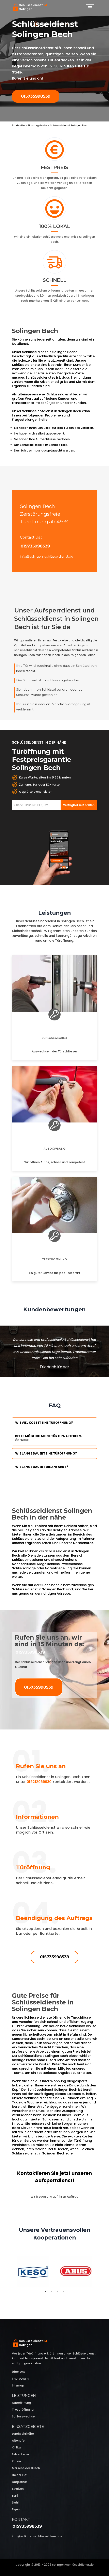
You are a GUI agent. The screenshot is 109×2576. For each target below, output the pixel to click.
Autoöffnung (55, 1149)
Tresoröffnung (54, 1259)
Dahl (15, 2502)
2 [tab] (51, 2291)
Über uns (18, 2372)
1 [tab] (45, 2291)
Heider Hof (20, 2475)
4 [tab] (64, 2291)
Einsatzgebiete (28, 2427)
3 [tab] (58, 2291)
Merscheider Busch (26, 2468)
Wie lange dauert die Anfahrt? (41, 1467)
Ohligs (16, 2447)
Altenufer (19, 2441)
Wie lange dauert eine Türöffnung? (46, 1453)
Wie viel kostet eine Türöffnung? (44, 1423)
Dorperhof (19, 2482)
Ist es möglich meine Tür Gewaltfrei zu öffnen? (48, 1438)
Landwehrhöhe (23, 2434)
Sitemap (18, 2385)
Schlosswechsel (54, 1038)
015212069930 (39, 1781)
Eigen (16, 2509)
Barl (15, 2496)
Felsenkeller (20, 2454)
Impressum (20, 2379)
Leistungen (24, 2396)
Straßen (18, 2489)
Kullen (16, 2461)
